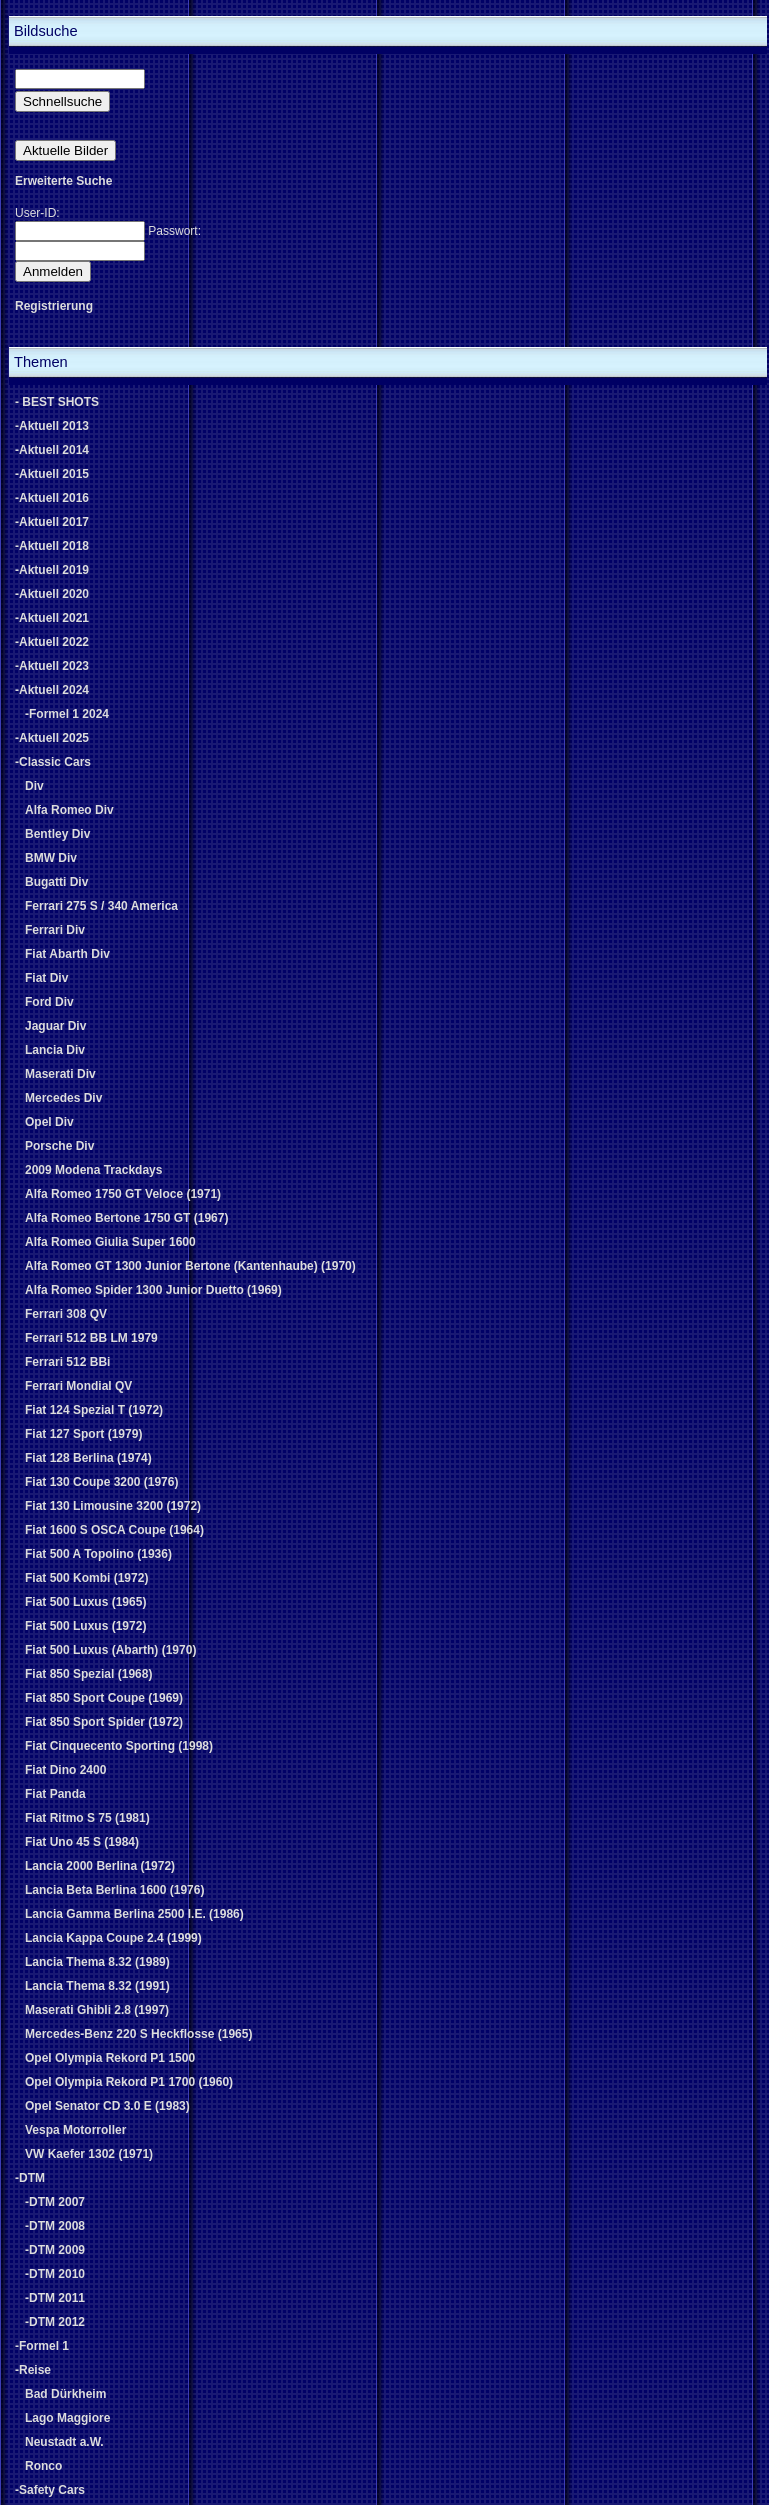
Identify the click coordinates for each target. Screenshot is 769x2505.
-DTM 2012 (55, 2322)
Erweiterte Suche (63, 181)
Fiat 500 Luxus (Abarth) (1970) (110, 1650)
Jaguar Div (55, 1026)
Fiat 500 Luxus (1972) (85, 1626)
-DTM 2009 (55, 2250)
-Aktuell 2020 (52, 594)
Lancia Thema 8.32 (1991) (97, 1986)
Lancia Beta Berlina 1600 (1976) (114, 1890)
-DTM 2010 (55, 2274)
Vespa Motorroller (75, 2130)
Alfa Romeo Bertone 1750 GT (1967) (126, 1218)
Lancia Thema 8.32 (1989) (97, 1962)
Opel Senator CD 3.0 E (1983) (107, 2106)
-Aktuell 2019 (52, 570)
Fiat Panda (55, 1794)
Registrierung (54, 306)
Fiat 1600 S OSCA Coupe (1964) (114, 1530)
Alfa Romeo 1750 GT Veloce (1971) (123, 1194)
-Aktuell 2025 (52, 738)
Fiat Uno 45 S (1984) (82, 1842)
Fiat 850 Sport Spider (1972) (104, 1722)
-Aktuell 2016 (52, 498)
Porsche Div (59, 1146)
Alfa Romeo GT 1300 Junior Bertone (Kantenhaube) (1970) (190, 1266)
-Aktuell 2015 (52, 474)
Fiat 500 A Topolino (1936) (98, 1554)
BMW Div (51, 858)
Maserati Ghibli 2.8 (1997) (97, 2010)
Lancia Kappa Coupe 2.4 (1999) (113, 1938)
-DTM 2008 (55, 2226)
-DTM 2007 (55, 2202)
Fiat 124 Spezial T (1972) (94, 1410)
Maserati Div (60, 1074)
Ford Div (49, 1002)
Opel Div (49, 1122)
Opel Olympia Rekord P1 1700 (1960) (129, 2082)
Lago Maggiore (67, 2418)
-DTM (30, 2178)
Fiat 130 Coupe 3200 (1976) (101, 1482)
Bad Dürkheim (65, 2394)
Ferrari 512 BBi (67, 1362)
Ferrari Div (55, 930)
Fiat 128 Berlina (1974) (88, 1458)
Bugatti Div (56, 882)
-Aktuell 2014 (52, 450)
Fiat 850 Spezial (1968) (88, 1674)
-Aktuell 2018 (52, 546)
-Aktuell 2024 (52, 690)
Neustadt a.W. (64, 2442)
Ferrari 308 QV (66, 1314)
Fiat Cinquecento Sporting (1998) (119, 1746)
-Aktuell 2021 (52, 618)
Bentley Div (57, 834)
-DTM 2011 (55, 2298)
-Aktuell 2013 (52, 426)
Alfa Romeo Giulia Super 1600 (110, 1242)
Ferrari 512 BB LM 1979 (91, 1338)
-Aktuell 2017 (52, 522)
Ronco (43, 2466)
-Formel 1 (42, 2346)
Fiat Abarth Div (67, 954)
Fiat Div (46, 978)
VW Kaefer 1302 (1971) (89, 2154)
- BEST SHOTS (57, 402)
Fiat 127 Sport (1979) (83, 1434)
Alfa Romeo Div (69, 810)
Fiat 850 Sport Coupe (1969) (104, 1698)
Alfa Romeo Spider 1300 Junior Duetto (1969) (153, 1290)
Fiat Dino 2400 (65, 1770)
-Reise (33, 2370)
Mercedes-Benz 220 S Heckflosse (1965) (138, 2034)
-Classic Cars (53, 762)
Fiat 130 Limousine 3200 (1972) (113, 1506)
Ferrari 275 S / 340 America (101, 906)
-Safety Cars (50, 2490)
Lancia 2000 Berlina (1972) (100, 1866)
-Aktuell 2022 (52, 642)
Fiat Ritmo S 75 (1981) (87, 1818)
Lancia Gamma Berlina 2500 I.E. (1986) (134, 1914)
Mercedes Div (63, 1098)
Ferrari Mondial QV (78, 1386)
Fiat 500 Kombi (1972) (86, 1578)
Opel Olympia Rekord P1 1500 (110, 2058)
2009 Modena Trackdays (93, 1170)
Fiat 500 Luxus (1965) (85, 1602)
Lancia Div (55, 1050)
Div (34, 786)
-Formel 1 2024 (67, 714)
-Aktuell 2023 (52, 666)
